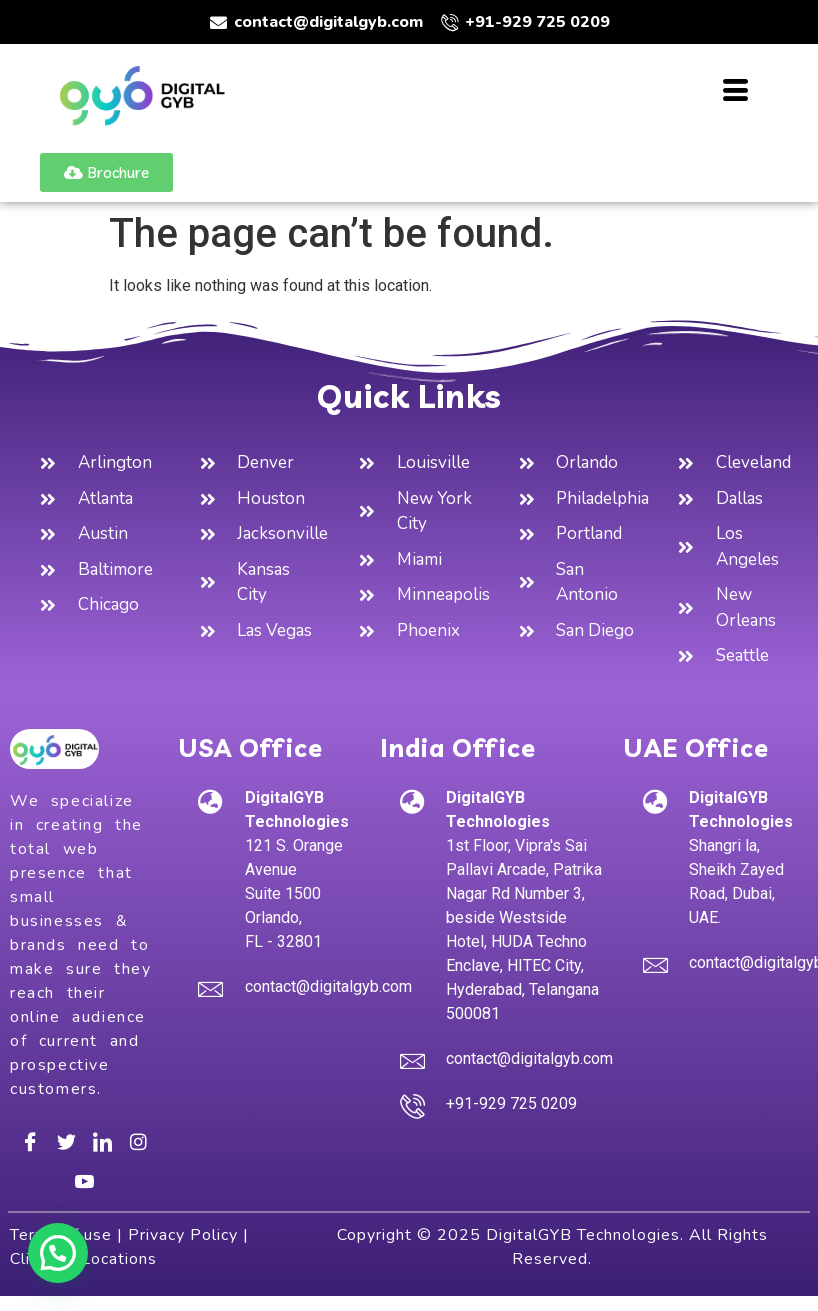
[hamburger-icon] (735, 93)
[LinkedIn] (102, 1141)
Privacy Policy (183, 1235)
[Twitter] (66, 1141)
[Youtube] (84, 1181)
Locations (119, 1259)
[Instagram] (138, 1141)
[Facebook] (30, 1141)
